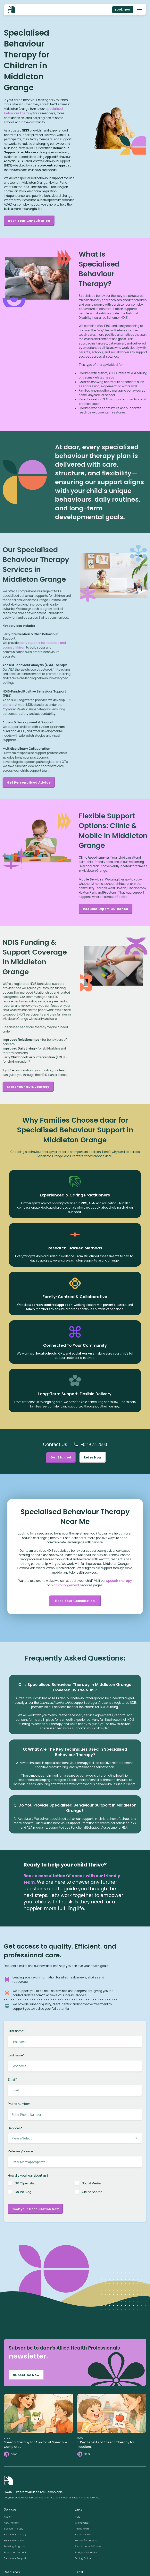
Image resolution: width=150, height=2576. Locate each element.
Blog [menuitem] (6, 2534)
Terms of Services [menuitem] (85, 2540)
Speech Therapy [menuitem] (13, 2483)
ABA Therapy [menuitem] (11, 2477)
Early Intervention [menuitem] (14, 2495)
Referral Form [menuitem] (83, 2489)
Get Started (59, 1407)
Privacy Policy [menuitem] (83, 2534)
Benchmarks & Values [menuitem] (88, 2501)
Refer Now (95, 1407)
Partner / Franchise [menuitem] (86, 2495)
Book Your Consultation (32, 221)
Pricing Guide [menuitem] (83, 2513)
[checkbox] (75, 2144)
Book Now (123, 10)
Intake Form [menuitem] (82, 2483)
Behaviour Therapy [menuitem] (15, 2489)
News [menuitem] (7, 2540)
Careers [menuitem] (8, 2546)
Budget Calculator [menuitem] (86, 2507)
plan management (65, 1535)
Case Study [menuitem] (11, 2552)
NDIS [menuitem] (77, 2472)
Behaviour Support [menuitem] (15, 2513)
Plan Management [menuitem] (15, 2507)
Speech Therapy (119, 1530)
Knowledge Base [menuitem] (14, 2558)
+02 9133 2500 (94, 1393)
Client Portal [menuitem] (82, 2477)
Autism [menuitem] (8, 2472)
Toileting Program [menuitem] (14, 2501)
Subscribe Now (28, 2330)
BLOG (7, 2393)
